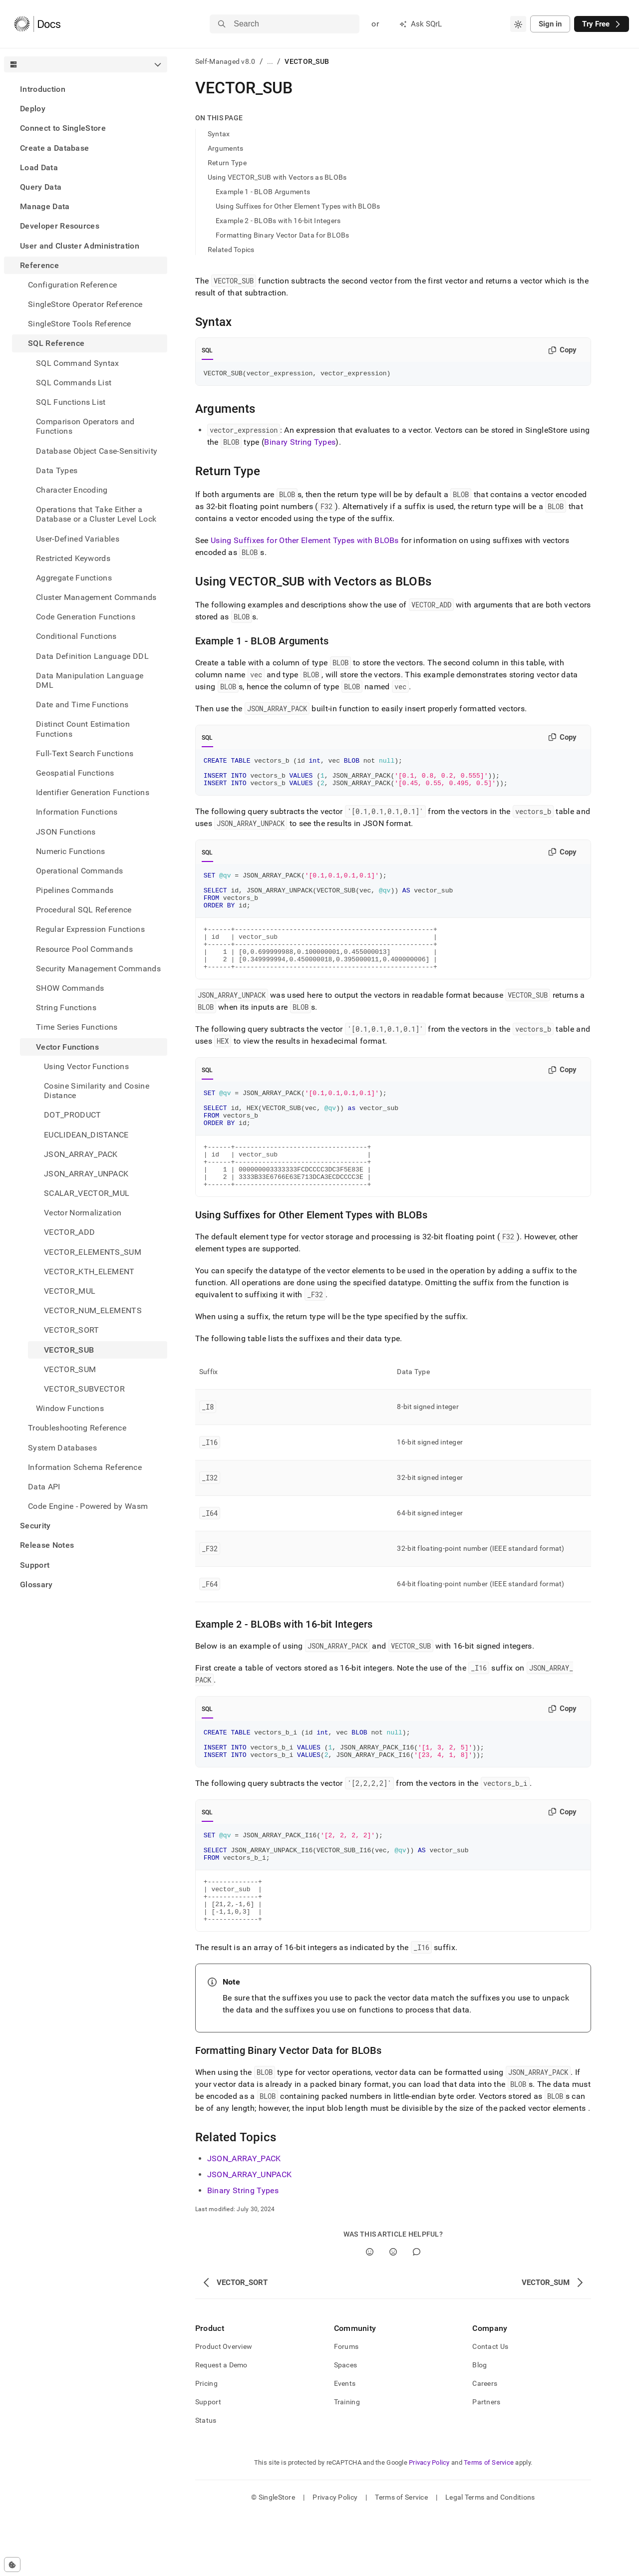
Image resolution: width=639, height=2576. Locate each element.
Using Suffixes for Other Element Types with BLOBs (298, 206)
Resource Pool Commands (84, 949)
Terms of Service (489, 2524)
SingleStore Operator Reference (85, 304)
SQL (207, 350)
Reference (39, 265)
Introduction (42, 89)
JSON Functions (65, 832)
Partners (486, 2463)
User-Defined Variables (77, 539)
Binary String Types (299, 443)
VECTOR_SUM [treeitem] (70, 1369)
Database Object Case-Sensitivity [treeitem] (96, 451)
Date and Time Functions (82, 704)
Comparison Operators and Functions (85, 426)
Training (347, 2463)
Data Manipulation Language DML (89, 680)
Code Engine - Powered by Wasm (88, 1506)
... (270, 61)
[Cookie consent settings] (12, 2564)
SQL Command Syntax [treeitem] (77, 363)
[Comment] (416, 2313)
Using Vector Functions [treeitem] (86, 1066)
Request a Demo (221, 2426)
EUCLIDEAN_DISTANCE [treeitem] (86, 1135)
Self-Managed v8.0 (225, 61)
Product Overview (223, 2408)
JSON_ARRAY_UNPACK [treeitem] (86, 1173)
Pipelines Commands (75, 890)
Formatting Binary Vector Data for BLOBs (282, 235)
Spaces (345, 2426)
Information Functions (77, 812)
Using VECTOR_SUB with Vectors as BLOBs (277, 177)
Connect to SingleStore (63, 128)
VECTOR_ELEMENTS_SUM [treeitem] (92, 1252)
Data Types (56, 470)
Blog (479, 2426)
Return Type (227, 163)
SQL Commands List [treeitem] (73, 382)
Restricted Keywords (73, 558)
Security (35, 1525)
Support (34, 1565)
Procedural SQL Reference (84, 909)
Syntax (219, 134)
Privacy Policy (429, 2524)
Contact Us (490, 2408)
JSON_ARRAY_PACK (244, 2220)
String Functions (66, 1007)
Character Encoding (72, 490)
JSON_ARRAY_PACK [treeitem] (81, 1154)
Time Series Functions (77, 1027)
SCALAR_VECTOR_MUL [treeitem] (86, 1193)
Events (345, 2445)
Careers (484, 2445)
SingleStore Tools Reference (79, 323)
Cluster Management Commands (96, 597)
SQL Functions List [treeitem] (71, 402)
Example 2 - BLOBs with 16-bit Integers (278, 221)
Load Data (39, 167)
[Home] (37, 24)
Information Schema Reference (85, 1467)
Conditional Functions (76, 636)
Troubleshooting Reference (77, 1427)
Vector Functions (67, 1047)
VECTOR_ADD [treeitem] (69, 1232)
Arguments (226, 148)
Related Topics (231, 250)
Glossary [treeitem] (36, 1584)
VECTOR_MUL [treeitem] (69, 1291)
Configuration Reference (72, 284)
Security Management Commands (98, 968)
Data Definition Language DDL (92, 656)
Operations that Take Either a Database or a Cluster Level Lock (96, 514)
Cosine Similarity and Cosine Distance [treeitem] (96, 1090)
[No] (393, 2313)
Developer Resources (59, 226)
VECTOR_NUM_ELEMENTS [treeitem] (93, 1310)
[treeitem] (85, 89)
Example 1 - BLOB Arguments (263, 192)
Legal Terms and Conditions (490, 2559)
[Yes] (369, 2313)
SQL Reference (56, 343)
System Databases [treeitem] (62, 1447)
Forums (346, 2408)
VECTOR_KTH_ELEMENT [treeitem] (89, 1271)
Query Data (40, 187)
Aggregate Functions (74, 577)
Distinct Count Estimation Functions (83, 728)
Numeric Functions (70, 851)
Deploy (32, 108)
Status (206, 2482)
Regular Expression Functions (90, 929)
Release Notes (47, 1545)
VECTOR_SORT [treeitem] (71, 1330)
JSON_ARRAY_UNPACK (249, 2236)
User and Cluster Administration (79, 246)
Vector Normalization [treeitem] (82, 1212)
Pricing (206, 2445)
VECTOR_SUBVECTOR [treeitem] (84, 1389)
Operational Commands (79, 870)
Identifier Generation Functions (92, 792)
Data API (44, 1486)
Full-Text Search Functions (84, 753)
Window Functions (70, 1408)
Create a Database (54, 148)
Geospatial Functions (75, 773)
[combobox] (518, 24)
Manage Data (45, 206)
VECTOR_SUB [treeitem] (69, 1350)
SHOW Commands (70, 988)
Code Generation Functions (85, 616)
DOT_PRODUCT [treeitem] (72, 1115)
